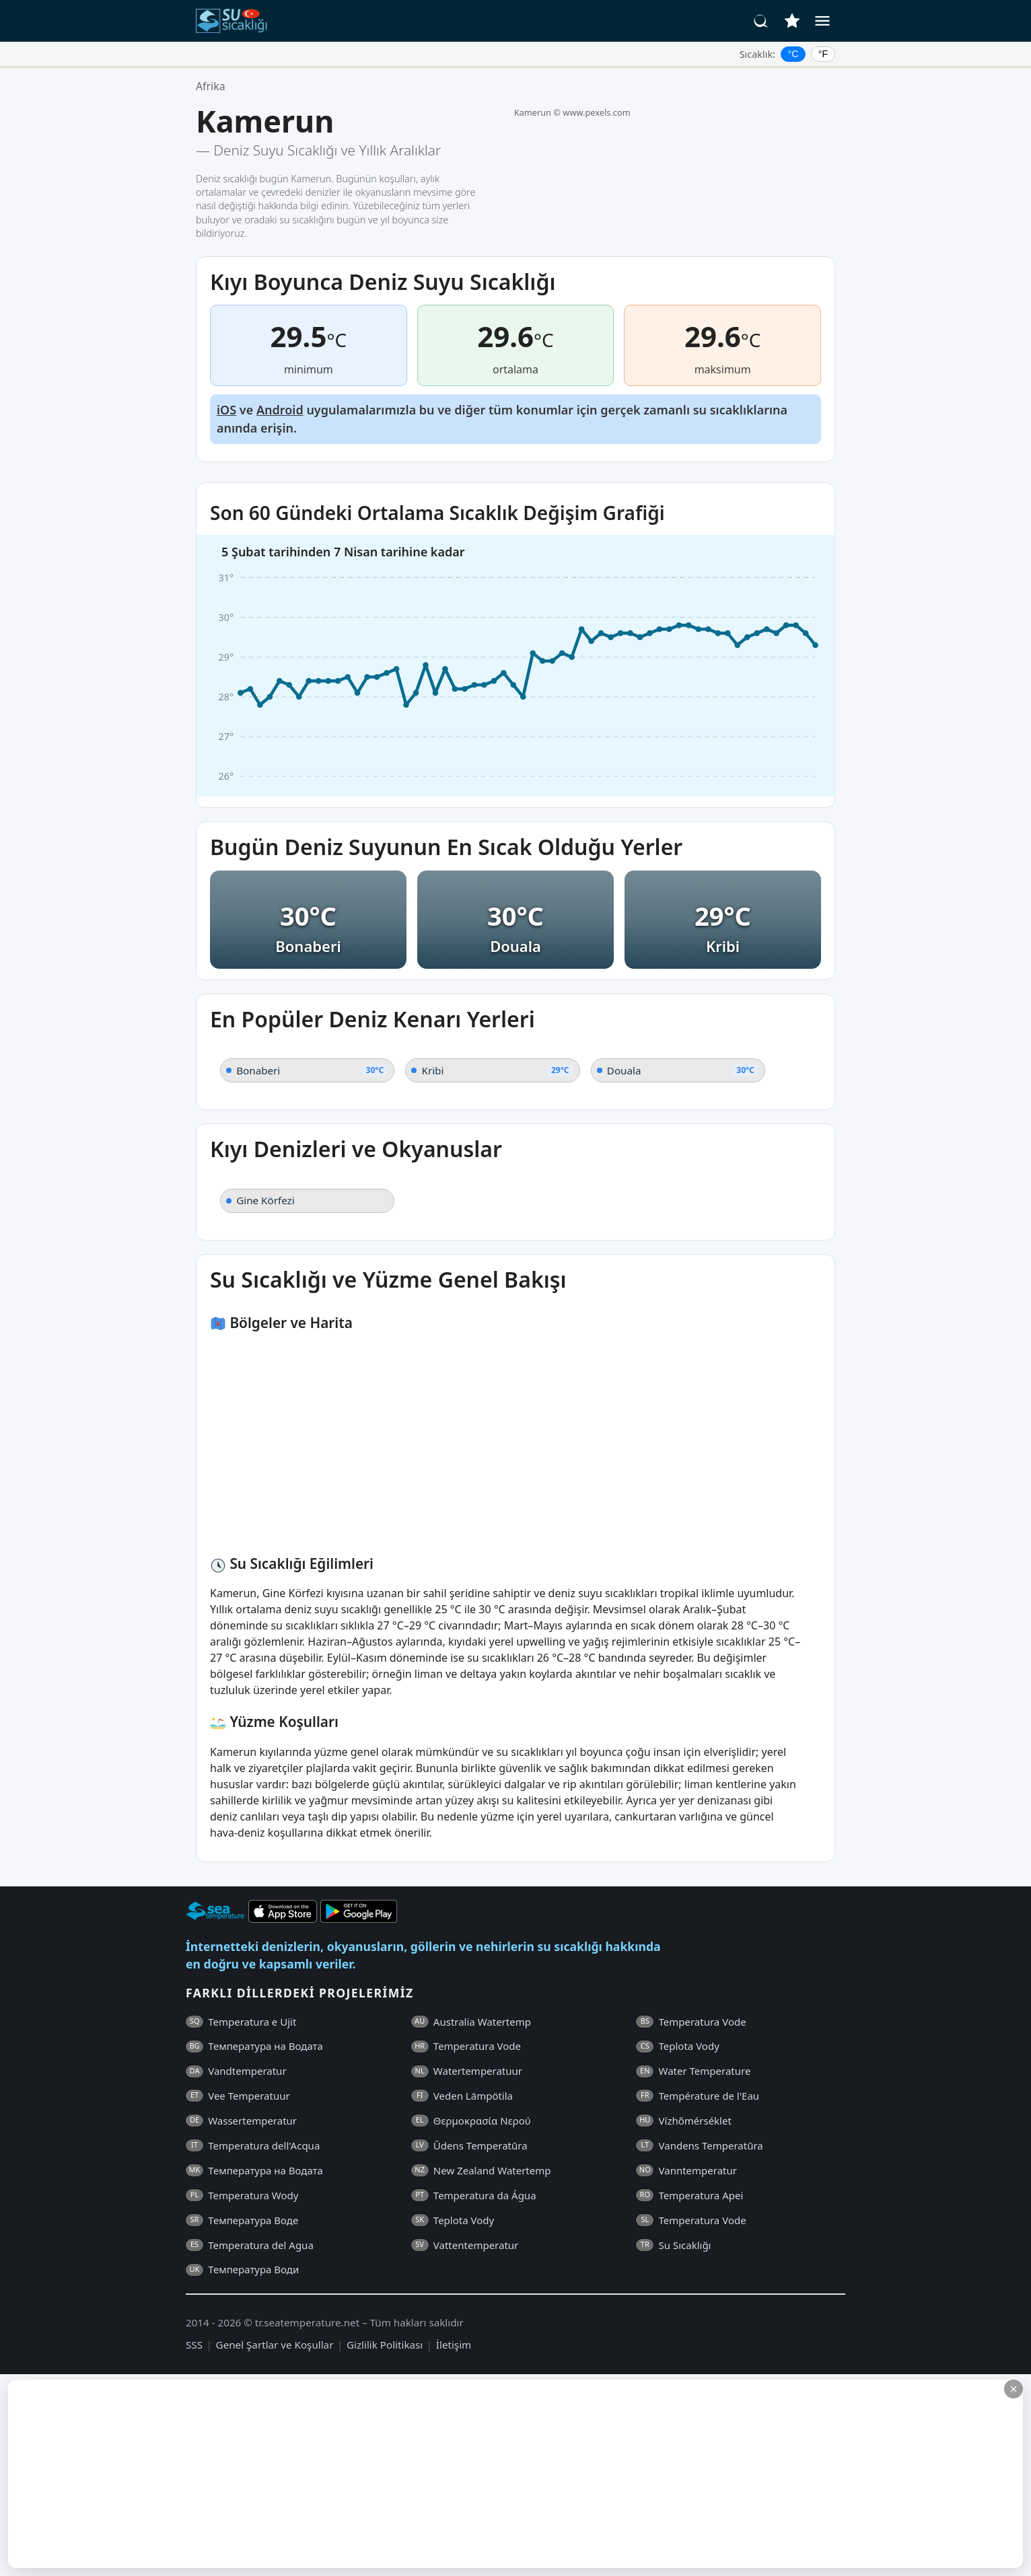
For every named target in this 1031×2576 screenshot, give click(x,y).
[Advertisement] (327, 2474)
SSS (194, 2344)
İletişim (453, 2344)
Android (280, 410)
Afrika (210, 86)
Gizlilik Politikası (385, 2344)
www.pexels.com (596, 112)
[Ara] (761, 21)
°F (823, 53)
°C (793, 53)
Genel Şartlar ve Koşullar (275, 2344)
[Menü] (822, 21)
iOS (226, 410)
